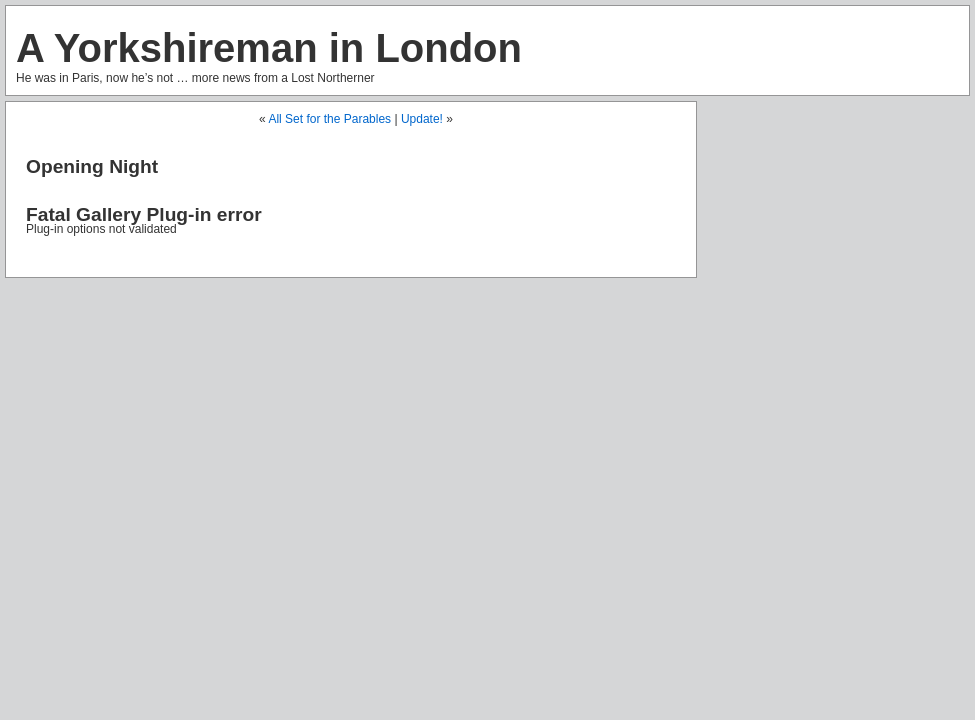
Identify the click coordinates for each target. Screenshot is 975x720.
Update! (422, 119)
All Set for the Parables (329, 119)
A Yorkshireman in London (269, 48)
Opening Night (92, 166)
